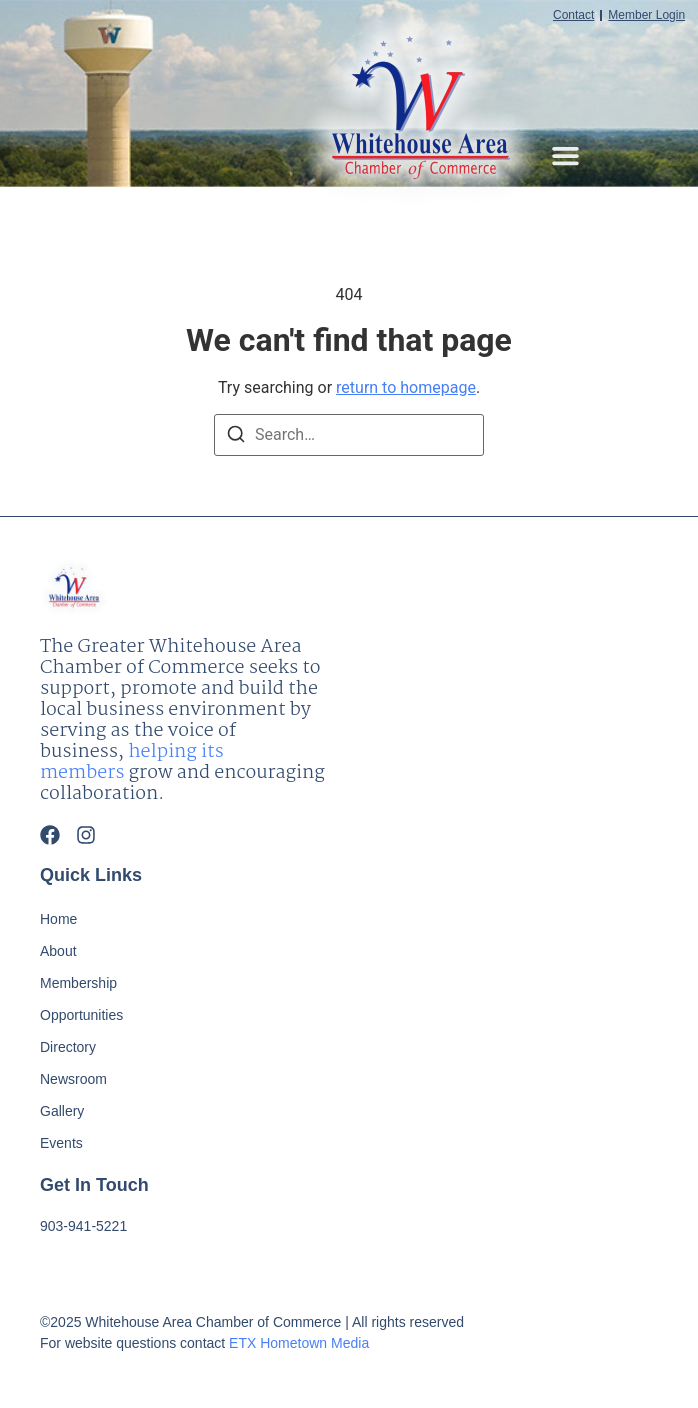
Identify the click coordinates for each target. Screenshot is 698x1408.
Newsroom (73, 1079)
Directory (68, 1047)
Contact (573, 15)
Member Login (646, 15)
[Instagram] (86, 835)
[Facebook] (50, 835)
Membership (78, 983)
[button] (566, 156)
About (58, 951)
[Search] (236, 437)
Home (58, 919)
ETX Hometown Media (299, 1343)
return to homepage (406, 387)
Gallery (62, 1111)
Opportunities (81, 1015)
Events (61, 1143)
